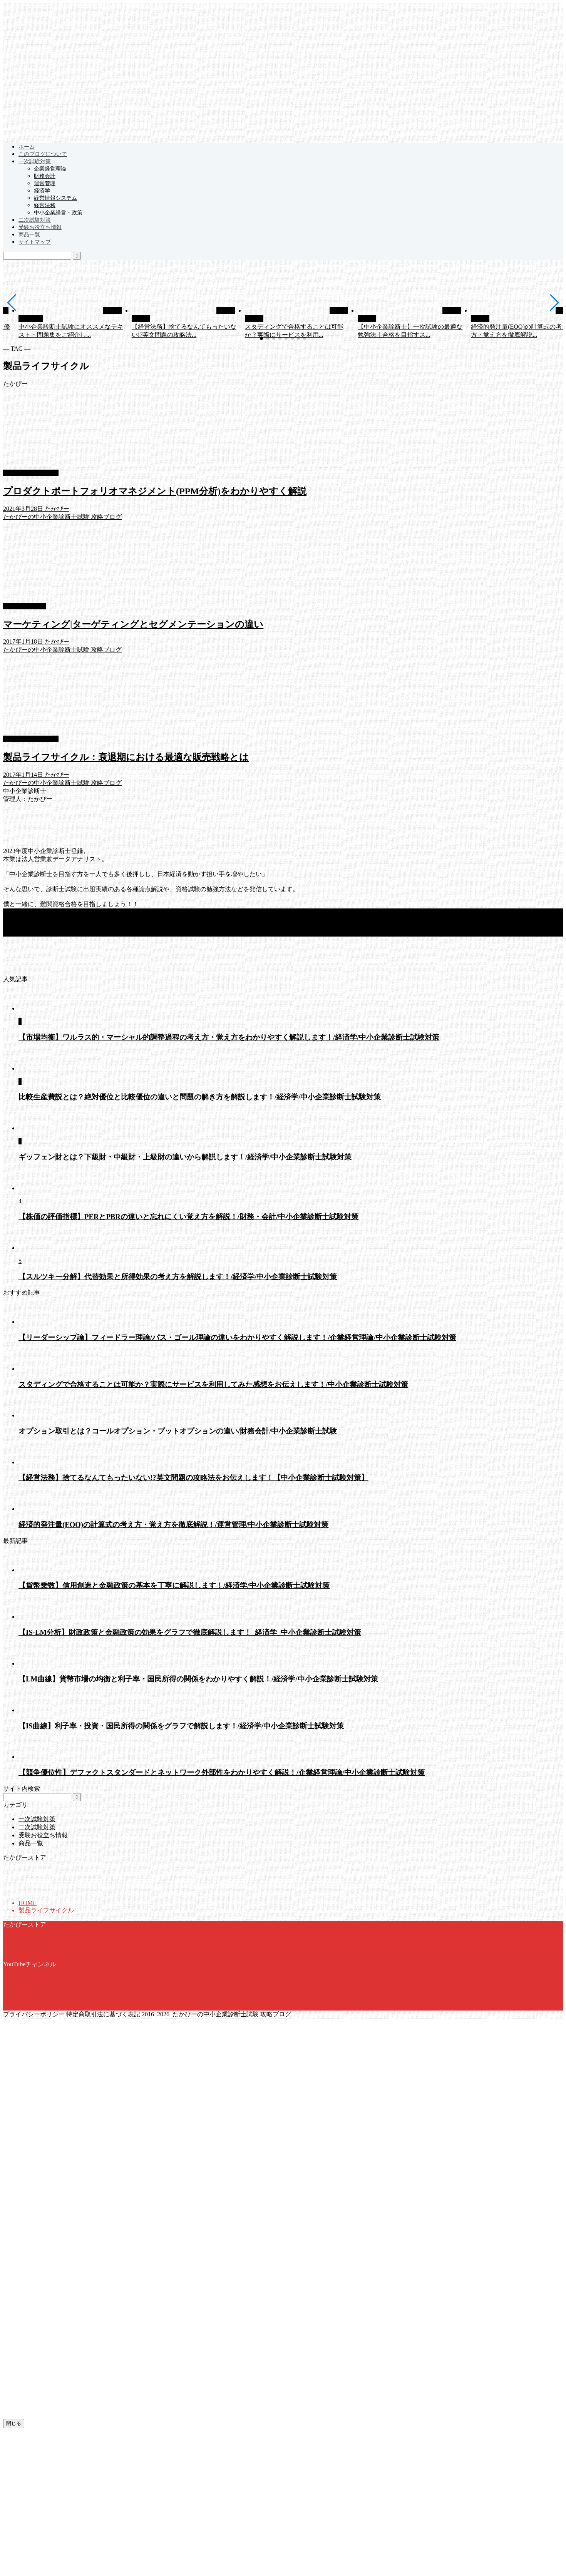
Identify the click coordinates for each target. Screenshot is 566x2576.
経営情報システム (55, 198)
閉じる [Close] (13, 2423)
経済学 (42, 191)
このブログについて (42, 154)
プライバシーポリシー (34, 2014)
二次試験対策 (34, 220)
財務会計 (44, 176)
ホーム (26, 147)
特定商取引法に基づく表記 (103, 2014)
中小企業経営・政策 (58, 213)
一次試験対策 (34, 161)
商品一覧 (29, 235)
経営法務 (44, 205)
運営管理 (44, 183)
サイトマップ (34, 242)
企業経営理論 (50, 169)
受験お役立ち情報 (40, 227)
